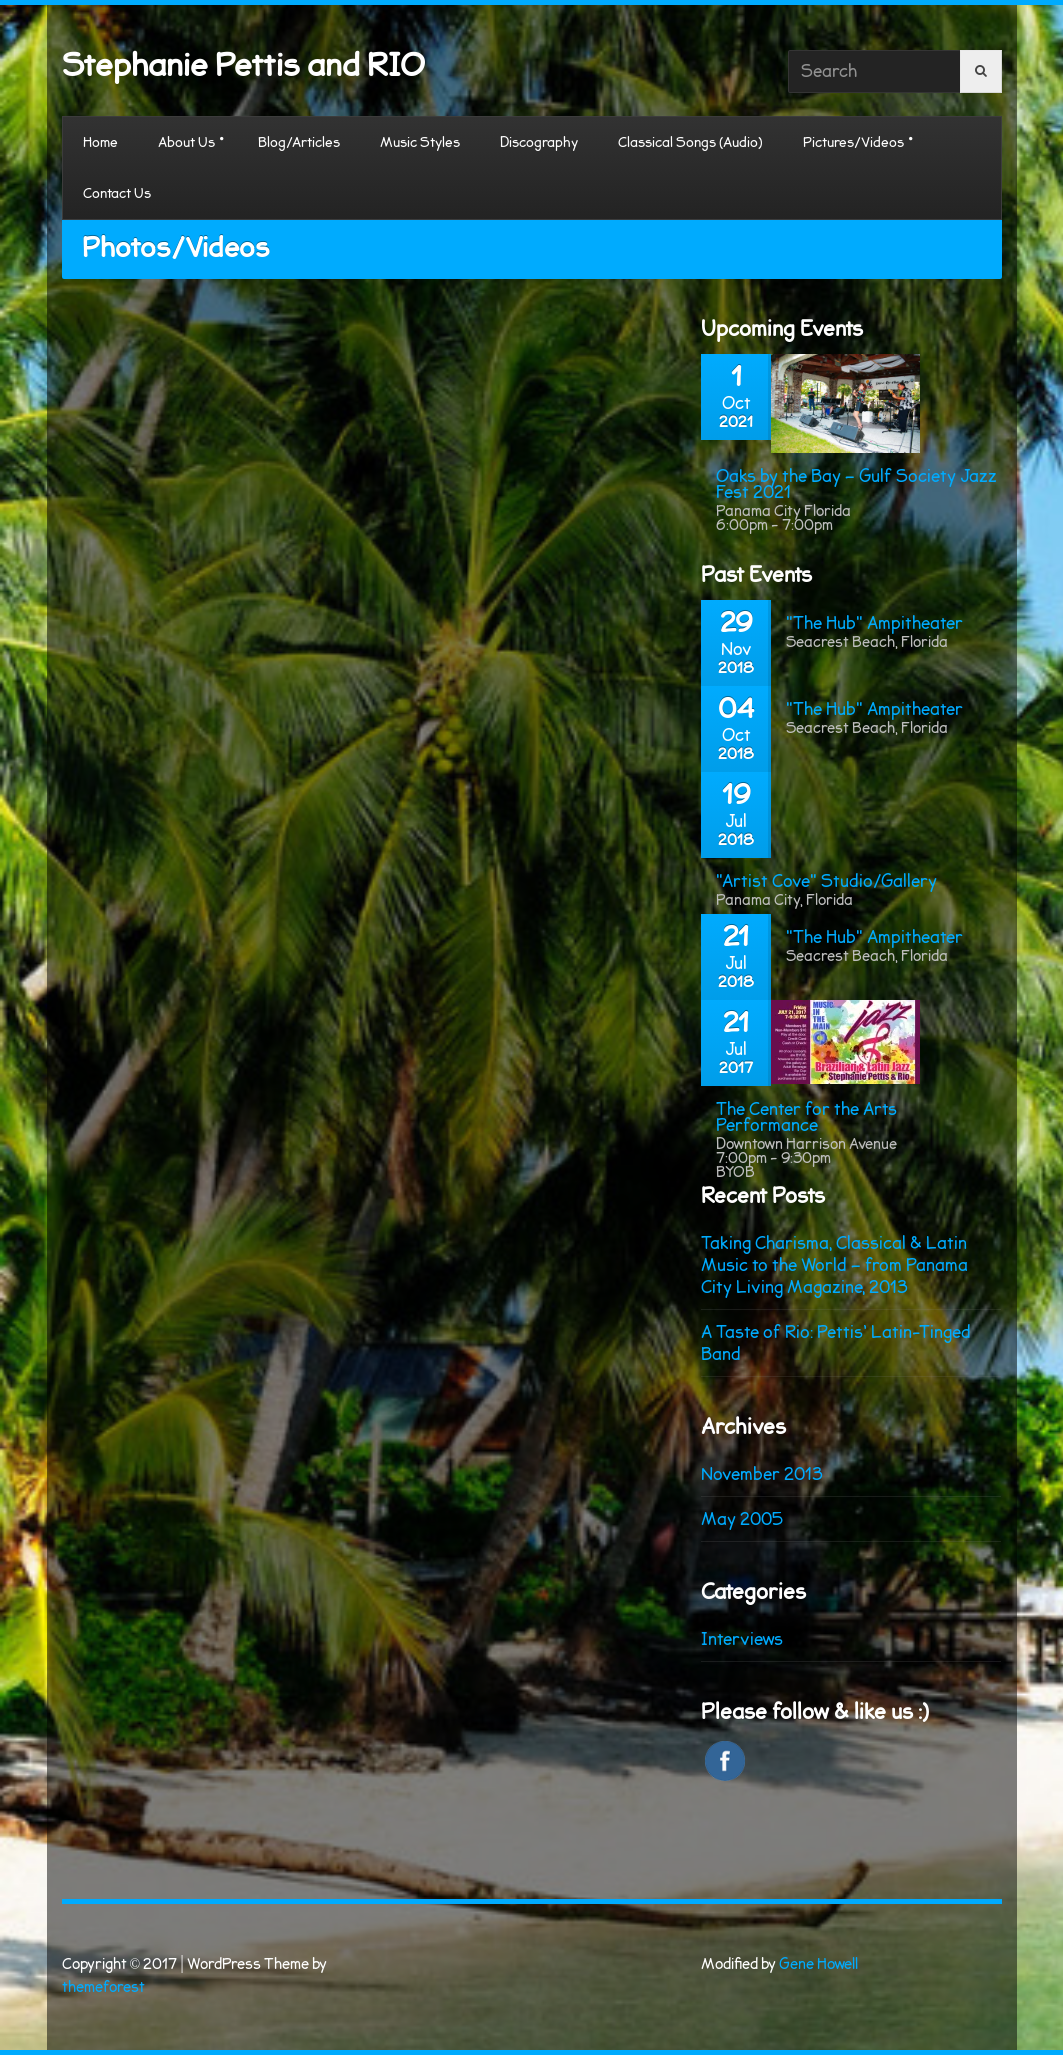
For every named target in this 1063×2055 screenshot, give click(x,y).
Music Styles (420, 142)
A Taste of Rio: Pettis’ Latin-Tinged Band (836, 1343)
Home (100, 142)
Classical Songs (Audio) (690, 142)
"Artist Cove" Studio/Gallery (826, 881)
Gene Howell (818, 1964)
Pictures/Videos (853, 142)
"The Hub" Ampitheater (874, 623)
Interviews (742, 1639)
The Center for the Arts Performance (806, 1117)
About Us (186, 142)
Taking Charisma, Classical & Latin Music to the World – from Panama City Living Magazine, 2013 (834, 1265)
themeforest (103, 1987)
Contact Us (117, 193)
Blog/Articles (299, 142)
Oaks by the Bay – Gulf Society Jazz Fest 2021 (856, 484)
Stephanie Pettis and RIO (243, 65)
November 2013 (762, 1474)
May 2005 (742, 1519)
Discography (539, 142)
